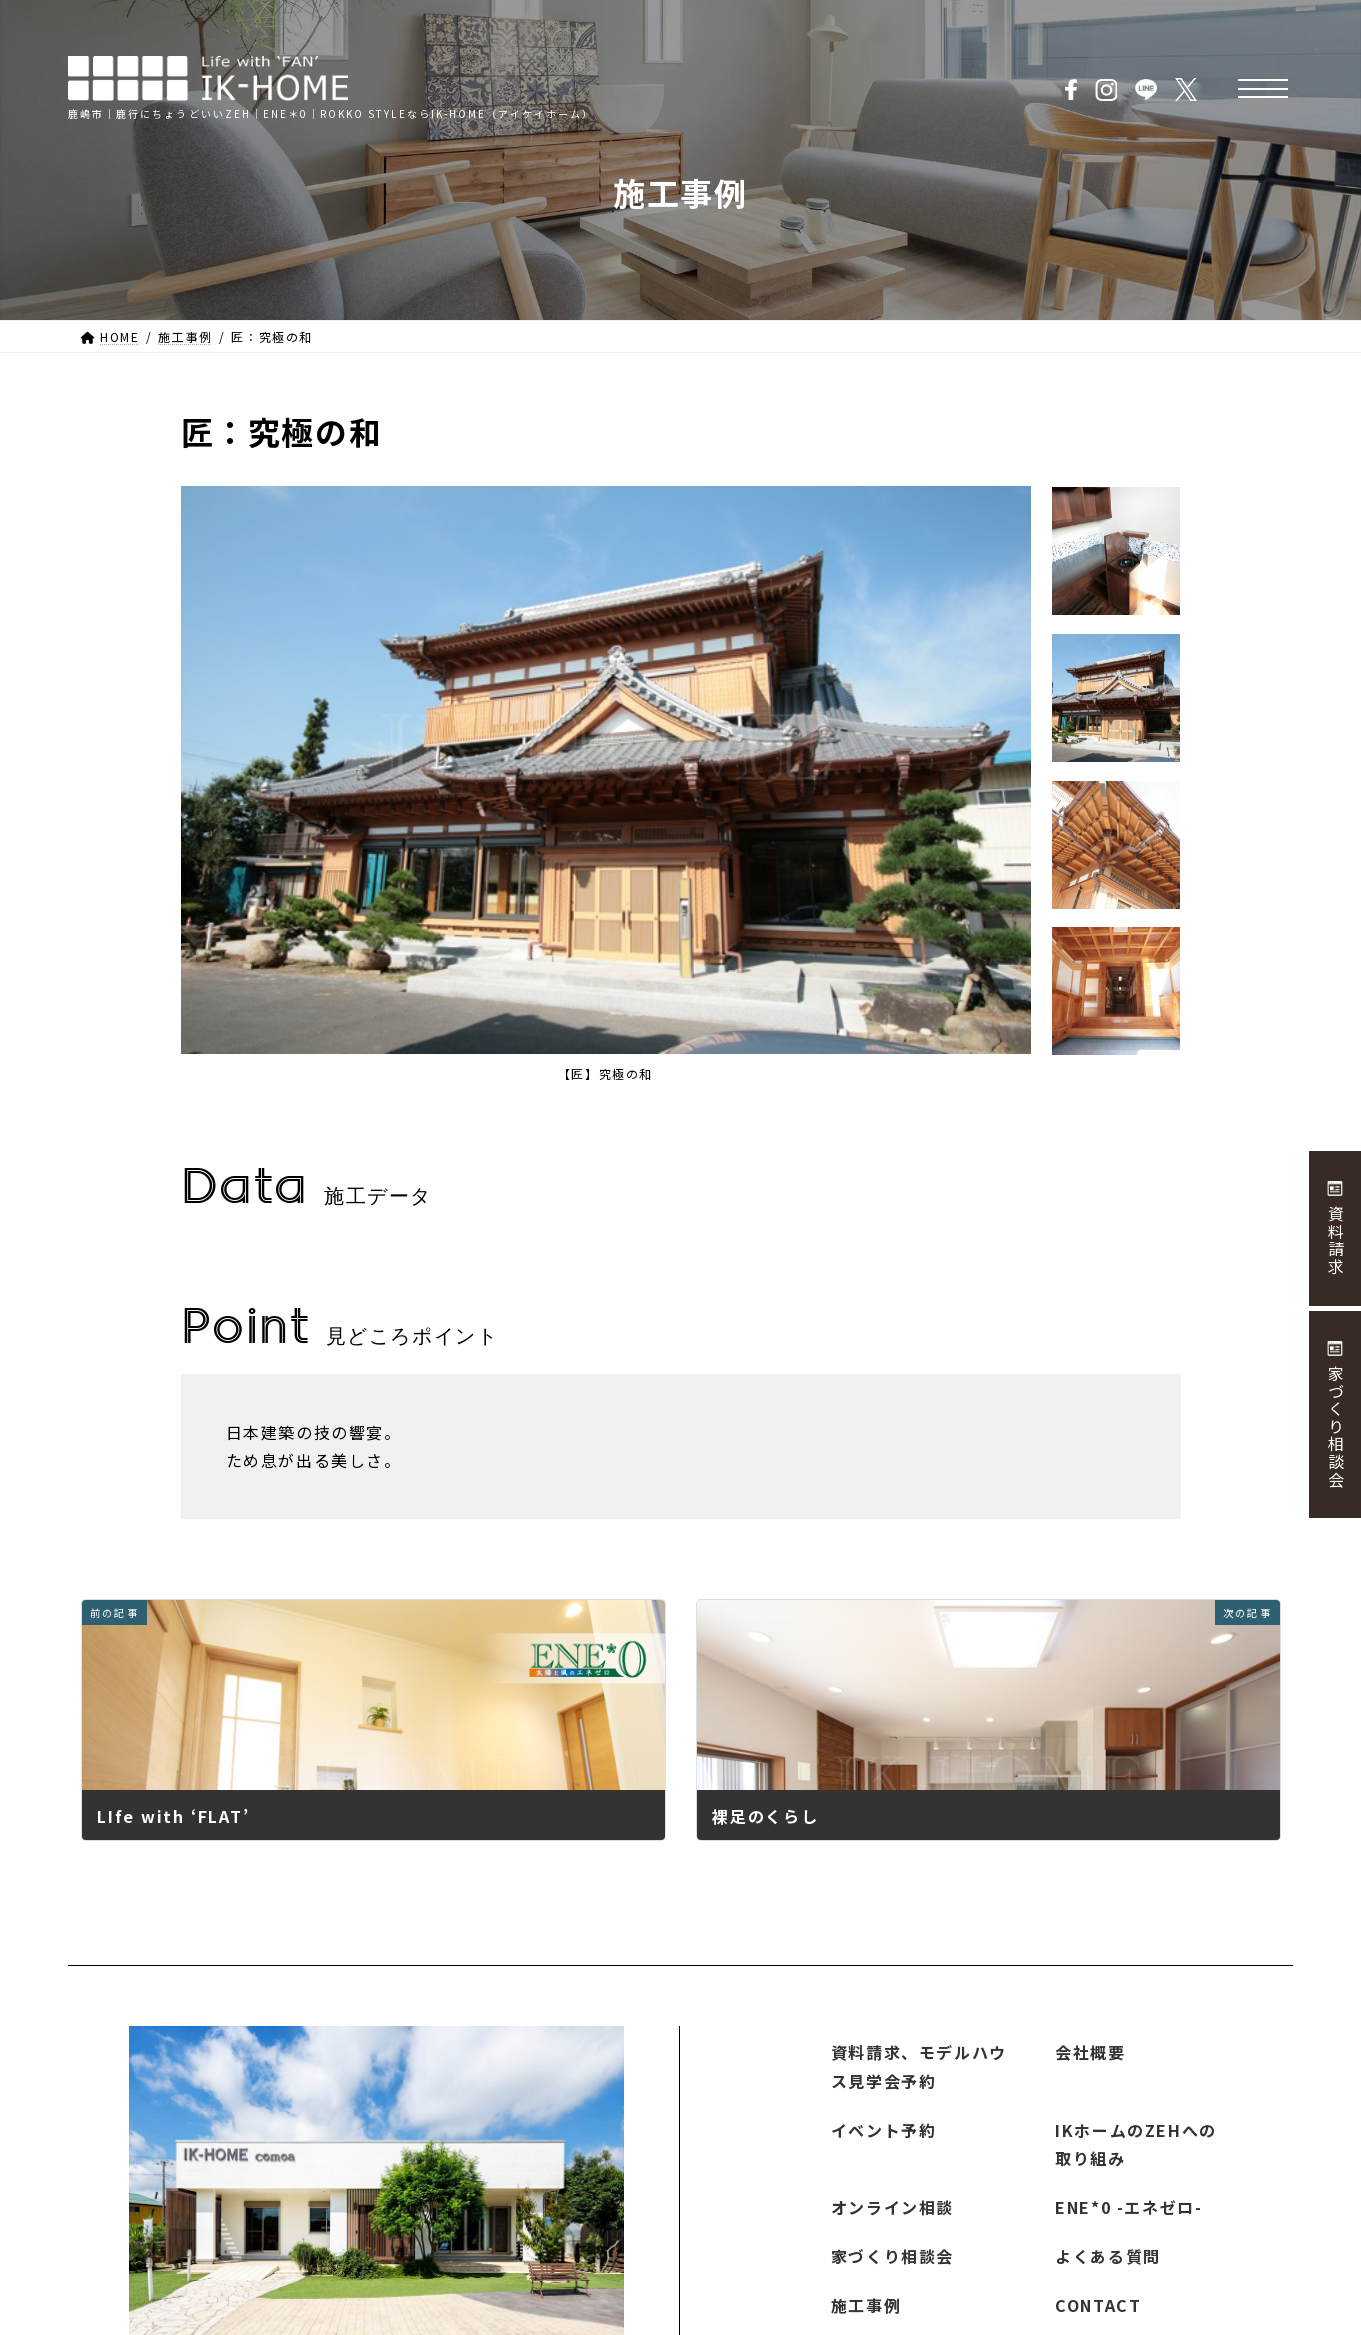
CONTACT (1098, 2305)
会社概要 (1090, 2052)
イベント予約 (884, 2129)
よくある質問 (1108, 2256)
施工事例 (866, 2305)
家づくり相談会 (892, 2256)
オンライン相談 (892, 2207)
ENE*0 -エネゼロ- (1128, 2207)
